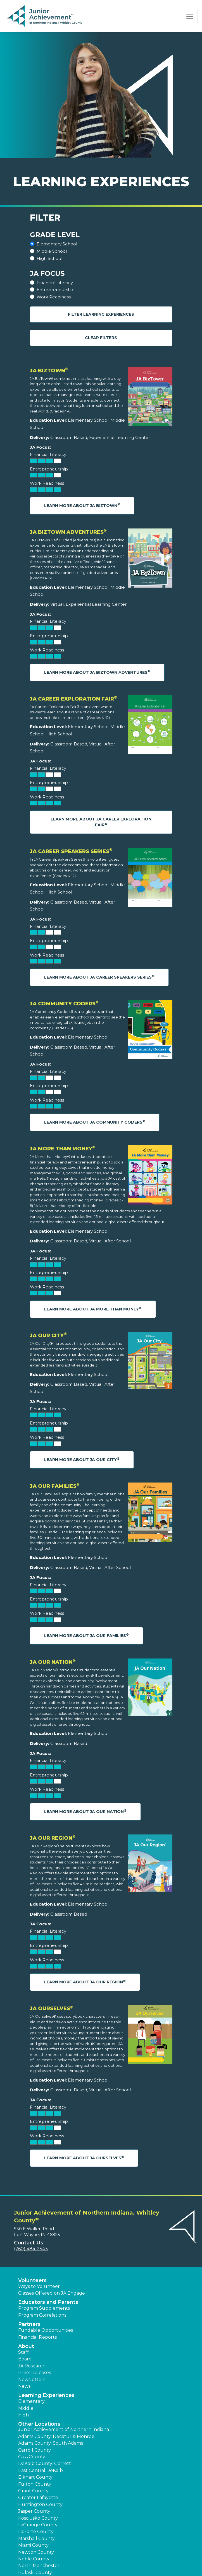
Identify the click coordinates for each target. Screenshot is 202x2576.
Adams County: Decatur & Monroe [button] (56, 2436)
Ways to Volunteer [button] (39, 2286)
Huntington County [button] (40, 2504)
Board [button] (25, 2359)
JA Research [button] (32, 2366)
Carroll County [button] (34, 2450)
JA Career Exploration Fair (73, 699)
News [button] (24, 2386)
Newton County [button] (36, 2552)
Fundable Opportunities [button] (45, 2330)
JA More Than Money (62, 1149)
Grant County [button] (33, 2490)
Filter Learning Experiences (101, 314)
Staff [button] (23, 2352)
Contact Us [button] (28, 2242)
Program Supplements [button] (44, 2308)
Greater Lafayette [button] (38, 2497)
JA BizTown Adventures (68, 532)
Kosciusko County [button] (38, 2518)
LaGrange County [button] (38, 2524)
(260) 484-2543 (31, 2248)
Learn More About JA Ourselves (84, 2157)
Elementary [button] (31, 2401)
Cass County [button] (31, 2456)
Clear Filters (101, 337)
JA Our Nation (53, 1662)
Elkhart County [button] (35, 2477)
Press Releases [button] (34, 2372)
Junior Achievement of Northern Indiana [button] (63, 2429)
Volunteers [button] (32, 2280)
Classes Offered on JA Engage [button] (51, 2293)
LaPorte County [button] (36, 2531)
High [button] (23, 2415)
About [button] (26, 2346)
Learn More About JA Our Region (85, 1981)
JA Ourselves (51, 2008)
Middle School (52, 251)
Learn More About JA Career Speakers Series (99, 977)
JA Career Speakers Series (71, 851)
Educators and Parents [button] (48, 2302)
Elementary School (57, 244)
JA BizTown (49, 371)
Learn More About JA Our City (82, 1459)
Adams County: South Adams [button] (50, 2443)
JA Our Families (55, 1486)
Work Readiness (54, 297)
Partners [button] (29, 2324)
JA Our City (48, 1335)
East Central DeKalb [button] (40, 2470)
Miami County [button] (33, 2545)
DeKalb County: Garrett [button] (44, 2463)
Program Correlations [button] (42, 2315)
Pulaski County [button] (35, 2572)
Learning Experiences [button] (46, 2395)
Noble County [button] (33, 2558)
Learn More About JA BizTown (82, 505)
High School (49, 258)
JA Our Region (52, 1838)
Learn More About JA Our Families (86, 1635)
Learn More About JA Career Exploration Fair (101, 822)
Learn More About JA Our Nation (85, 1811)
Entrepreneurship (56, 289)
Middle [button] (26, 2408)
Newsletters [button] (31, 2379)
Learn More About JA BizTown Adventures (97, 672)
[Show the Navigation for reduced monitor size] (190, 16)
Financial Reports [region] (37, 2337)
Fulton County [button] (34, 2484)
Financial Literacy (55, 282)
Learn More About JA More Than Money (93, 1309)
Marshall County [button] (36, 2538)
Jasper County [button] (34, 2511)
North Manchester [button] (39, 2565)
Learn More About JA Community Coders (94, 1122)
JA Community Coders (64, 1004)
